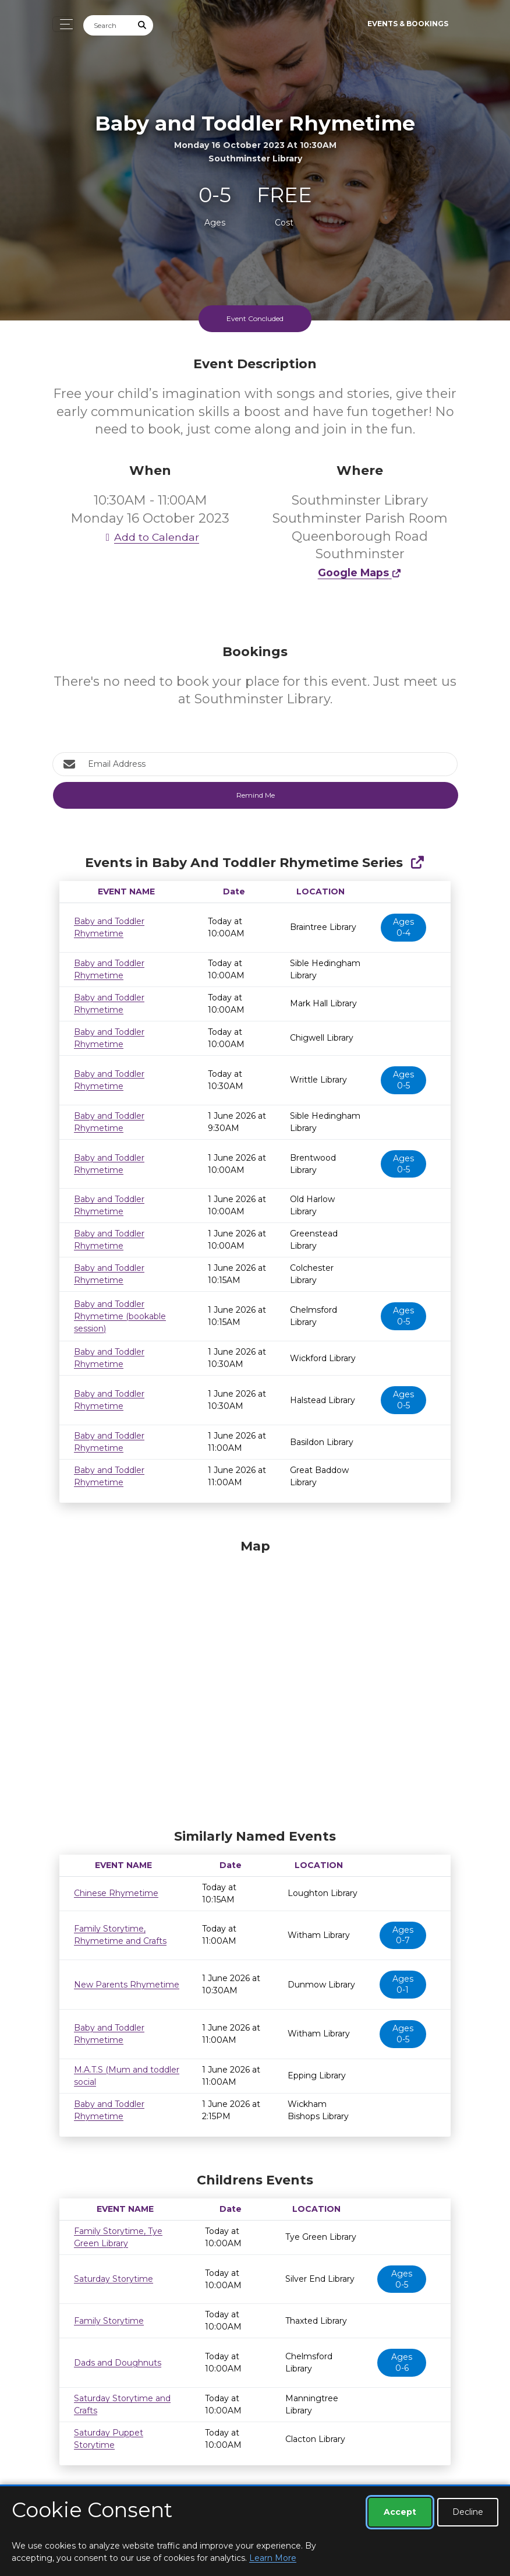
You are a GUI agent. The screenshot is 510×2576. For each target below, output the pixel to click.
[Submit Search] (143, 25)
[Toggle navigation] (63, 24)
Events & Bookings (407, 23)
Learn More (272, 2558)
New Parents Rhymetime (126, 1984)
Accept (400, 2512)
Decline (467, 2512)
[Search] (107, 25)
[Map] (255, 1681)
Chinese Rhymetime (116, 1893)
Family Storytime (109, 2321)
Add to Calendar (150, 537)
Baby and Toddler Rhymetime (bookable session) (120, 1316)
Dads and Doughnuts (117, 2362)
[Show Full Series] (417, 863)
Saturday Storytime (113, 2279)
